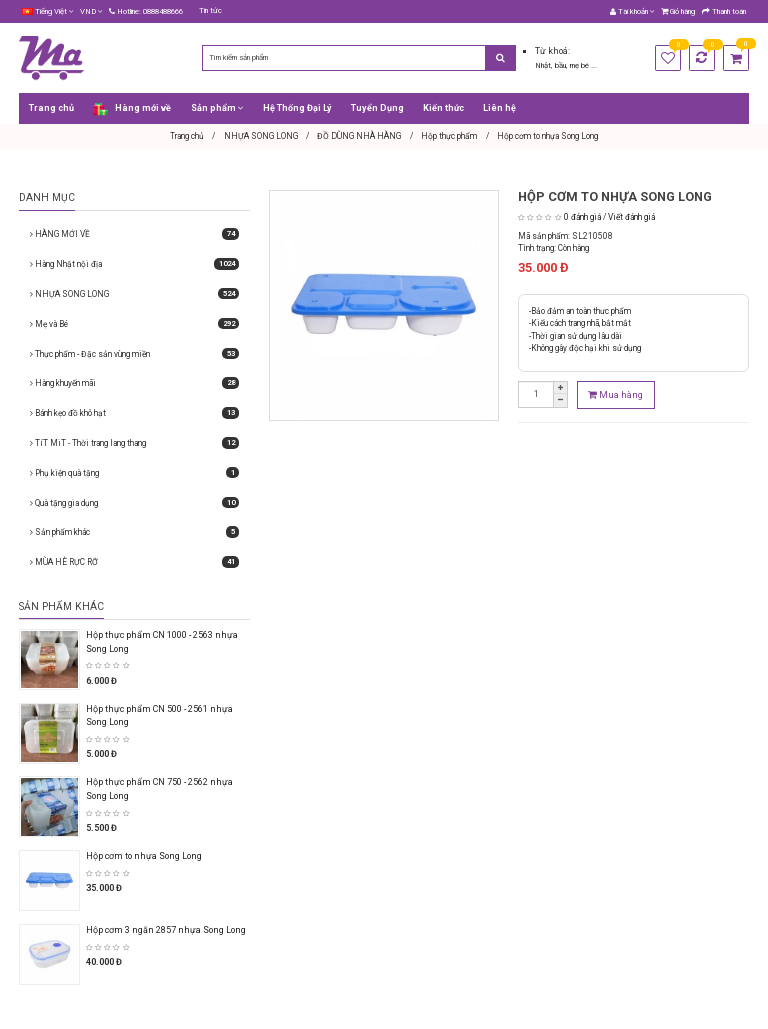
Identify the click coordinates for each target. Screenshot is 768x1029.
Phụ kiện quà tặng (134, 473)
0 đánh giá (582, 217)
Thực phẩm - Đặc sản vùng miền (134, 354)
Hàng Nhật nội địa (134, 264)
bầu (560, 65)
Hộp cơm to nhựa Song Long (144, 856)
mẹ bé (580, 65)
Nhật (543, 65)
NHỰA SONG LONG (134, 294)
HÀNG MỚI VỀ (134, 234)
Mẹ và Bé (134, 324)
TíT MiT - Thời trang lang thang (134, 443)
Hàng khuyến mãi (134, 383)
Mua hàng (615, 394)
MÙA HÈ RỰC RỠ (134, 562)
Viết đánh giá (631, 217)
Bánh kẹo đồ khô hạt (134, 413)
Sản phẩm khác (134, 532)
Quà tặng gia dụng (134, 503)
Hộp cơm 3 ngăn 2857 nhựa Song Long (166, 930)
